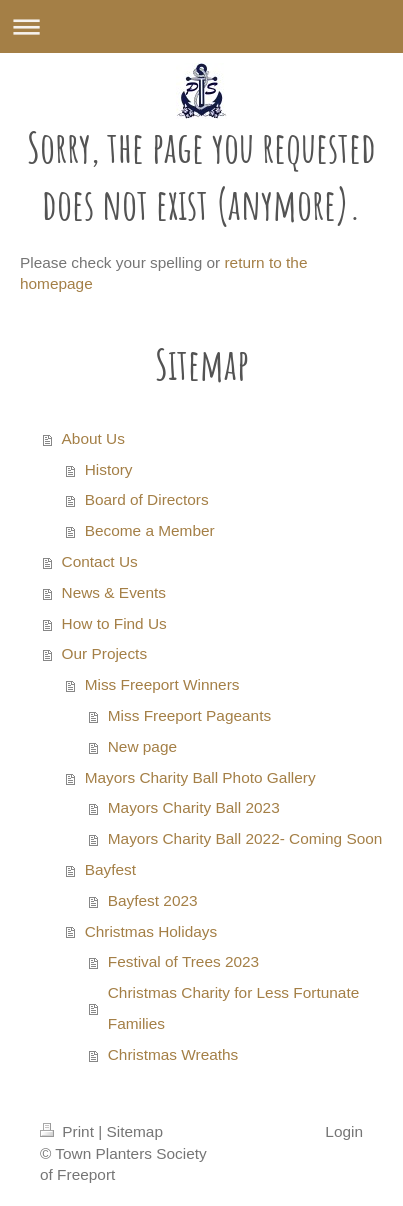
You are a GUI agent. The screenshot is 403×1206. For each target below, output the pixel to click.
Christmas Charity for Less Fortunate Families (233, 1008)
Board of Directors (147, 499)
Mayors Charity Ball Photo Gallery (200, 777)
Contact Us (100, 561)
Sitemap (134, 1131)
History (109, 469)
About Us (93, 438)
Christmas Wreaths (173, 1054)
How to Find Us (114, 623)
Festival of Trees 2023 (183, 961)
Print (69, 1131)
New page (142, 746)
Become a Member (150, 530)
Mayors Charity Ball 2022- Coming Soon (245, 838)
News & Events (114, 592)
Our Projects (105, 653)
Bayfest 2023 (153, 900)
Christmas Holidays (151, 931)
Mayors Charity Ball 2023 (194, 807)
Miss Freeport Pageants (189, 715)
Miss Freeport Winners (162, 684)
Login (344, 1131)
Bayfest (110, 869)
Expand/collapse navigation (201, 26)
